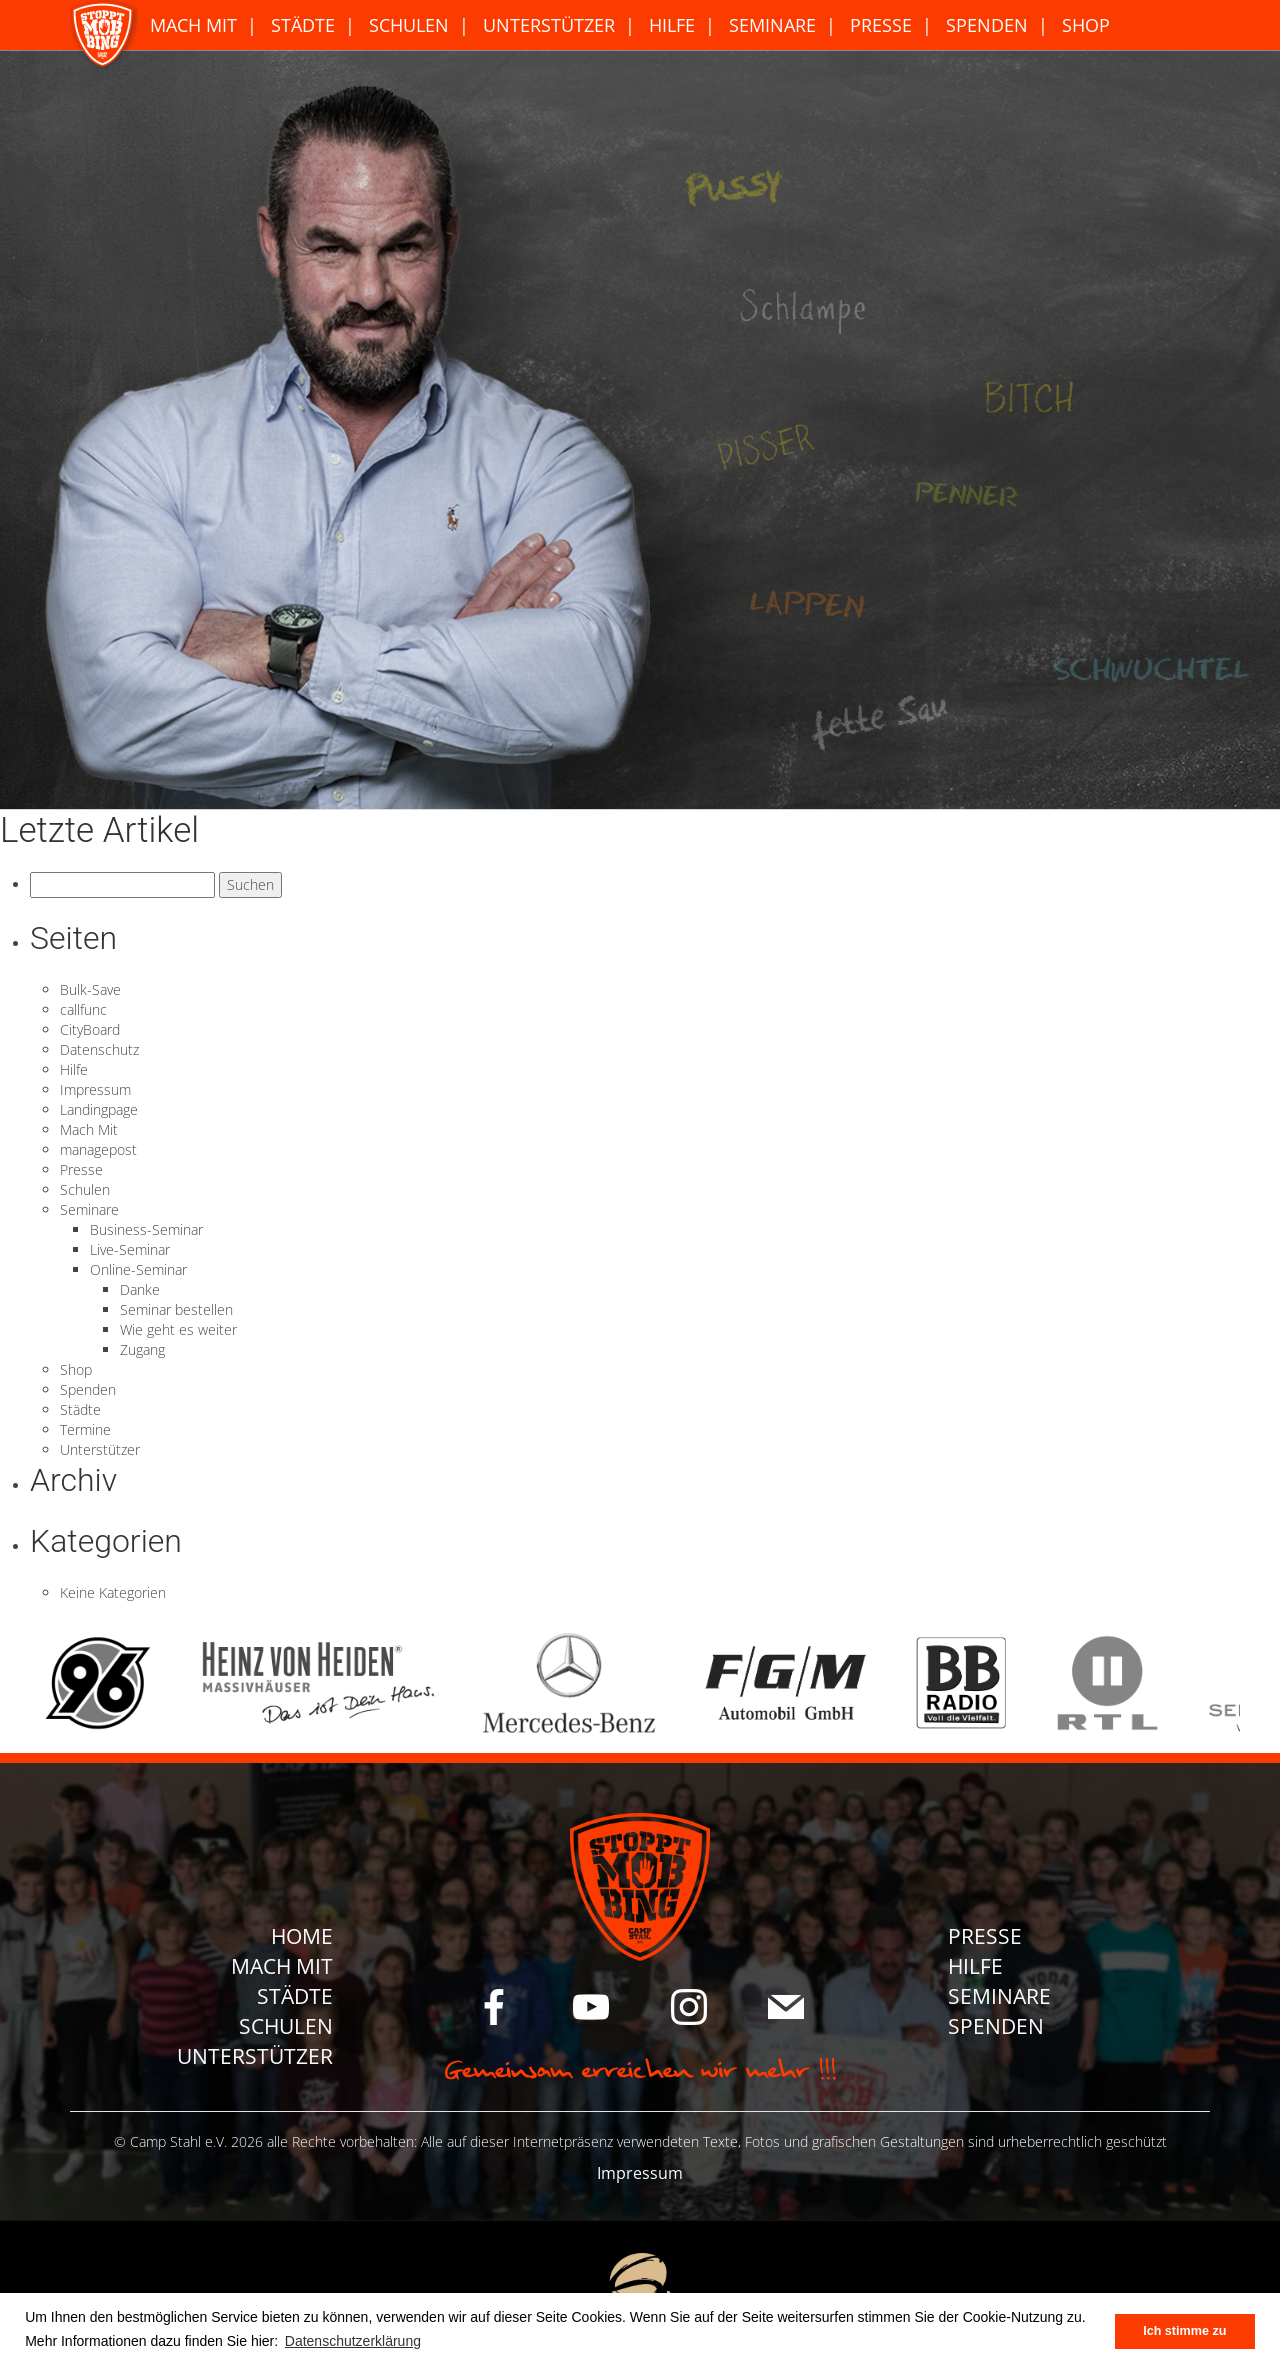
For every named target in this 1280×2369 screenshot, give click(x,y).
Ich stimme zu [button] (1184, 2331)
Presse (881, 25)
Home (302, 1936)
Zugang (142, 1349)
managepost (98, 1149)
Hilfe (672, 25)
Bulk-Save (90, 989)
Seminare (772, 25)
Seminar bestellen (176, 1309)
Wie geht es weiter (178, 1329)
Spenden (987, 25)
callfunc (83, 1009)
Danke (140, 1289)
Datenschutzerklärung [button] (353, 2341)
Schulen (409, 25)
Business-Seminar (146, 1229)
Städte (303, 25)
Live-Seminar (130, 1249)
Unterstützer (549, 25)
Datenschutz (99, 1049)
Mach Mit (193, 25)
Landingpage (99, 1109)
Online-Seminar (138, 1269)
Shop (1086, 25)
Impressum (95, 1089)
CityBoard (90, 1029)
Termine (85, 1429)
